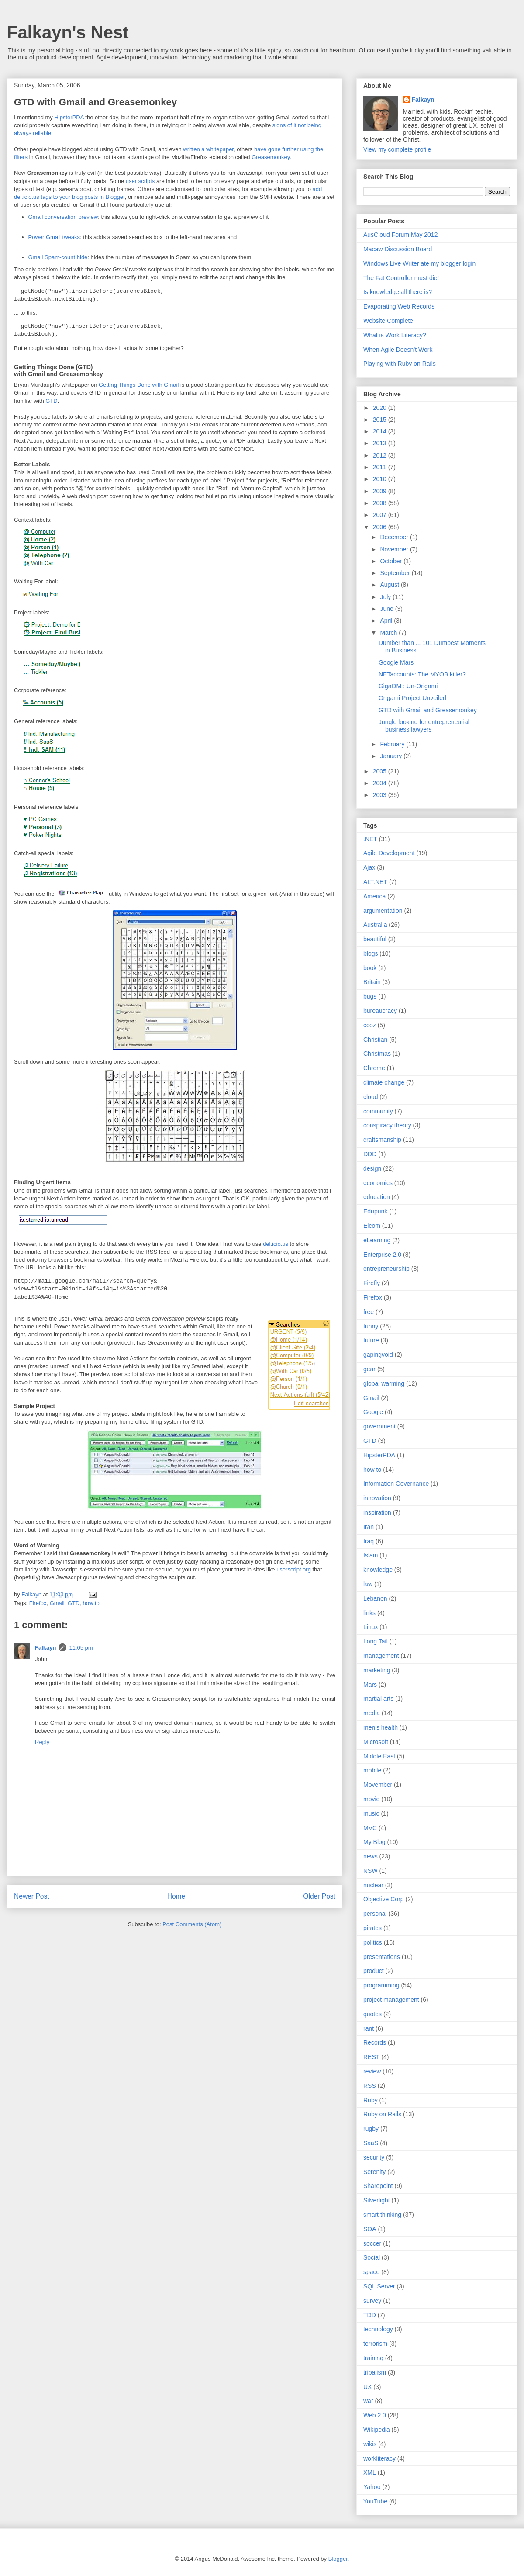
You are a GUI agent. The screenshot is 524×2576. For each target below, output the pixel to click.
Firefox (38, 1603)
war (368, 2400)
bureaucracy (380, 1010)
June (387, 608)
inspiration (377, 1512)
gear (369, 1369)
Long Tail (375, 1641)
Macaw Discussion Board (397, 249)
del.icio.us (275, 1244)
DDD (369, 1154)
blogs (370, 953)
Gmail (57, 1603)
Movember (377, 1784)
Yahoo (371, 2486)
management (381, 1655)
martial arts (378, 1698)
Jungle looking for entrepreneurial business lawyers (424, 725)
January (391, 755)
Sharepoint (378, 2185)
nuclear (373, 1885)
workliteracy (379, 2458)
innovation (377, 1497)
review (372, 2071)
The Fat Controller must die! (401, 277)
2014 (380, 431)
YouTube (375, 2501)
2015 (380, 419)
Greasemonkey (271, 157)
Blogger (338, 2558)
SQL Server (379, 2286)
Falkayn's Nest (68, 32)
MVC (370, 1827)
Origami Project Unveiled (412, 697)
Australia (375, 924)
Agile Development (389, 852)
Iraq (368, 1541)
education (376, 1196)
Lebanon (375, 1598)
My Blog (374, 1841)
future (371, 1340)
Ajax (369, 867)
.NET (370, 839)
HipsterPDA (69, 117)
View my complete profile (397, 149)
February (393, 744)
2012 (380, 455)
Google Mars (396, 662)
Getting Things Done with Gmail (139, 384)
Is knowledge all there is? (397, 291)
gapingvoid (378, 1354)
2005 (380, 771)
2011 (380, 467)
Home (176, 1896)
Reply (42, 1742)
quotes (372, 2014)
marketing (376, 1670)
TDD (369, 2315)
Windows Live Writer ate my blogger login (419, 263)
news (370, 1856)
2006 (380, 527)
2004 (380, 783)
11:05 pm (81, 1647)
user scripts (140, 181)
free (368, 1311)
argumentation (383, 910)
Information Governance (396, 1483)
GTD (51, 401)
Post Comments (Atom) (191, 1924)
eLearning (376, 1240)
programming (381, 1985)
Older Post (319, 1896)
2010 (380, 478)
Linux (370, 1626)
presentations (381, 1956)
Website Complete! (389, 320)
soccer (372, 2243)
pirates (372, 1927)
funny (370, 1326)
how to (91, 1603)
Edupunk (375, 1211)
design (372, 1168)
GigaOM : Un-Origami (408, 686)
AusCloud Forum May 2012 (400, 234)
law (367, 1584)
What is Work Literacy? (394, 335)
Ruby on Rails (382, 2114)
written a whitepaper (208, 149)
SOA (369, 2229)
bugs (369, 996)
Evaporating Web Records (398, 306)
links (369, 1612)
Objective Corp (383, 1899)
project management (391, 1999)
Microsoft (375, 1741)
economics (378, 1182)
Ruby (370, 2100)
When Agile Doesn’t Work (397, 349)
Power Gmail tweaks (54, 237)
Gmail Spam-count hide (58, 257)
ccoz (369, 1025)
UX (367, 2386)
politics (372, 1942)
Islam (370, 1555)
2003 (380, 794)
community (378, 1111)
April (387, 620)
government (379, 1426)
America (374, 896)
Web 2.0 (374, 2415)
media (371, 1712)
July (386, 596)
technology (378, 2329)
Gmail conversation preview (63, 217)
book (369, 967)
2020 (380, 407)
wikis (369, 2444)
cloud (370, 1096)
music (371, 1813)
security (373, 2157)
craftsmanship (382, 1139)
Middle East (379, 1756)
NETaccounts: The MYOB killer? (422, 674)
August (390, 584)
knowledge (378, 1569)
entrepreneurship (386, 1268)
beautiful (374, 939)
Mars (370, 1684)
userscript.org (293, 1569)
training (373, 2357)
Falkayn (45, 1647)
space (371, 2271)
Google (373, 1411)
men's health (380, 1727)
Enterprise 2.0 (382, 1254)
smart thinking (382, 2214)
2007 (380, 514)
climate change (383, 1082)
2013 (380, 443)
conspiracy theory (387, 1125)
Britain (372, 981)
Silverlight (376, 2200)
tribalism (374, 2372)
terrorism (375, 2343)
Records (374, 2042)
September (395, 572)
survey (372, 2300)
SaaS (370, 2142)
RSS (369, 2085)
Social (371, 2257)
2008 (380, 502)
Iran (368, 1526)
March (389, 632)
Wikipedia (376, 2429)
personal (375, 1913)
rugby (371, 2128)
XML (369, 2472)
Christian (375, 1039)
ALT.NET (375, 881)
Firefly (371, 1282)
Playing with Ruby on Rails (399, 363)
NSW (370, 1870)
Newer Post (31, 1896)
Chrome (374, 1067)
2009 (380, 491)
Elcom (371, 1225)
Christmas (377, 1053)
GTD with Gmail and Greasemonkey (428, 710)
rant (368, 2028)
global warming (383, 1383)
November (395, 549)
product (373, 1970)
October (391, 561)
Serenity (374, 2171)
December (395, 537)
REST (371, 2056)
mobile (372, 1770)
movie (371, 1799)
